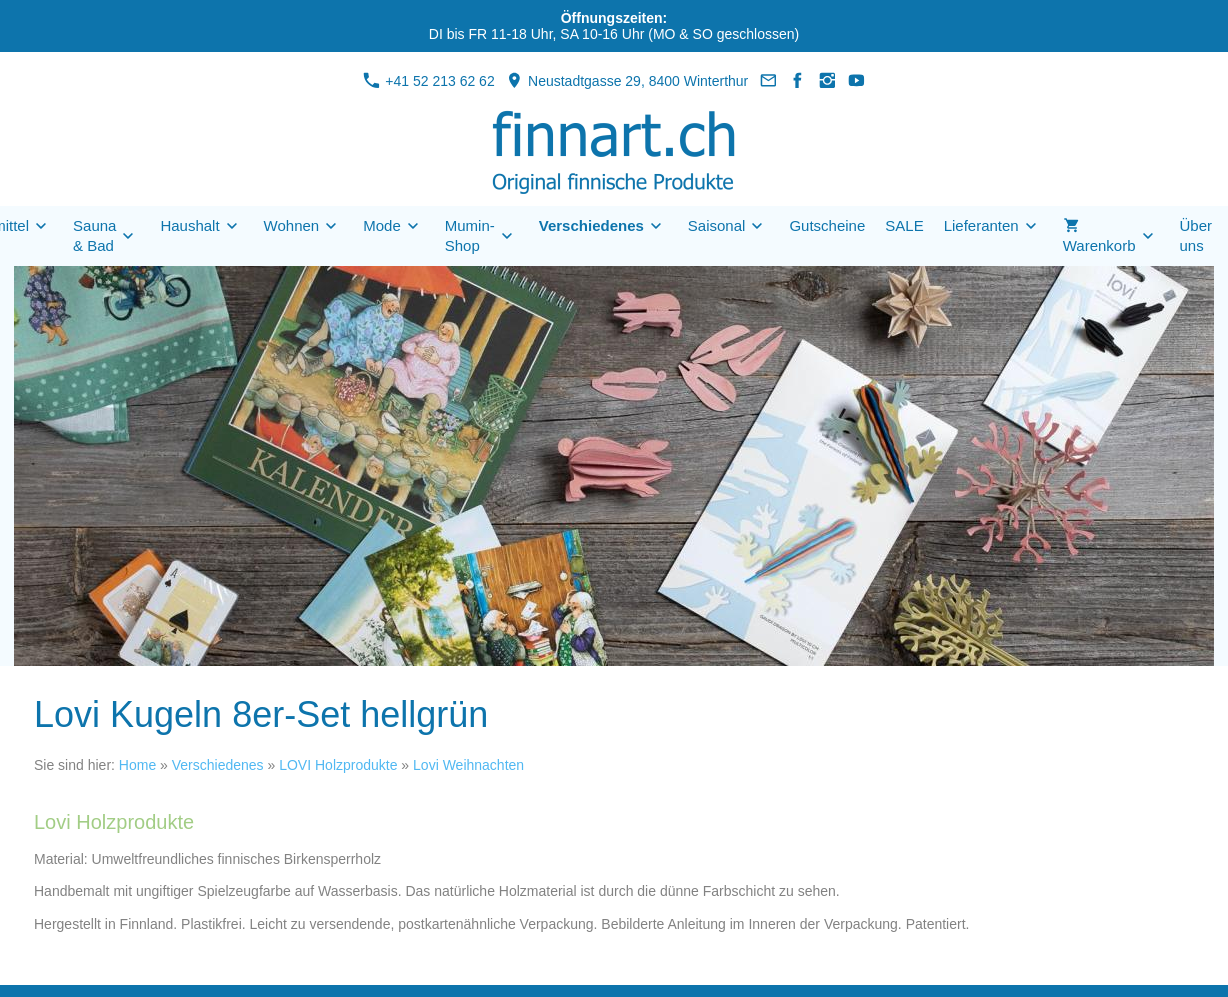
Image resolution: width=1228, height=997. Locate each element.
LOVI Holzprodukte (338, 765)
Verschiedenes (218, 765)
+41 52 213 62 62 (428, 81)
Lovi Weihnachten (468, 765)
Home (137, 765)
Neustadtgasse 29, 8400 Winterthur (627, 81)
